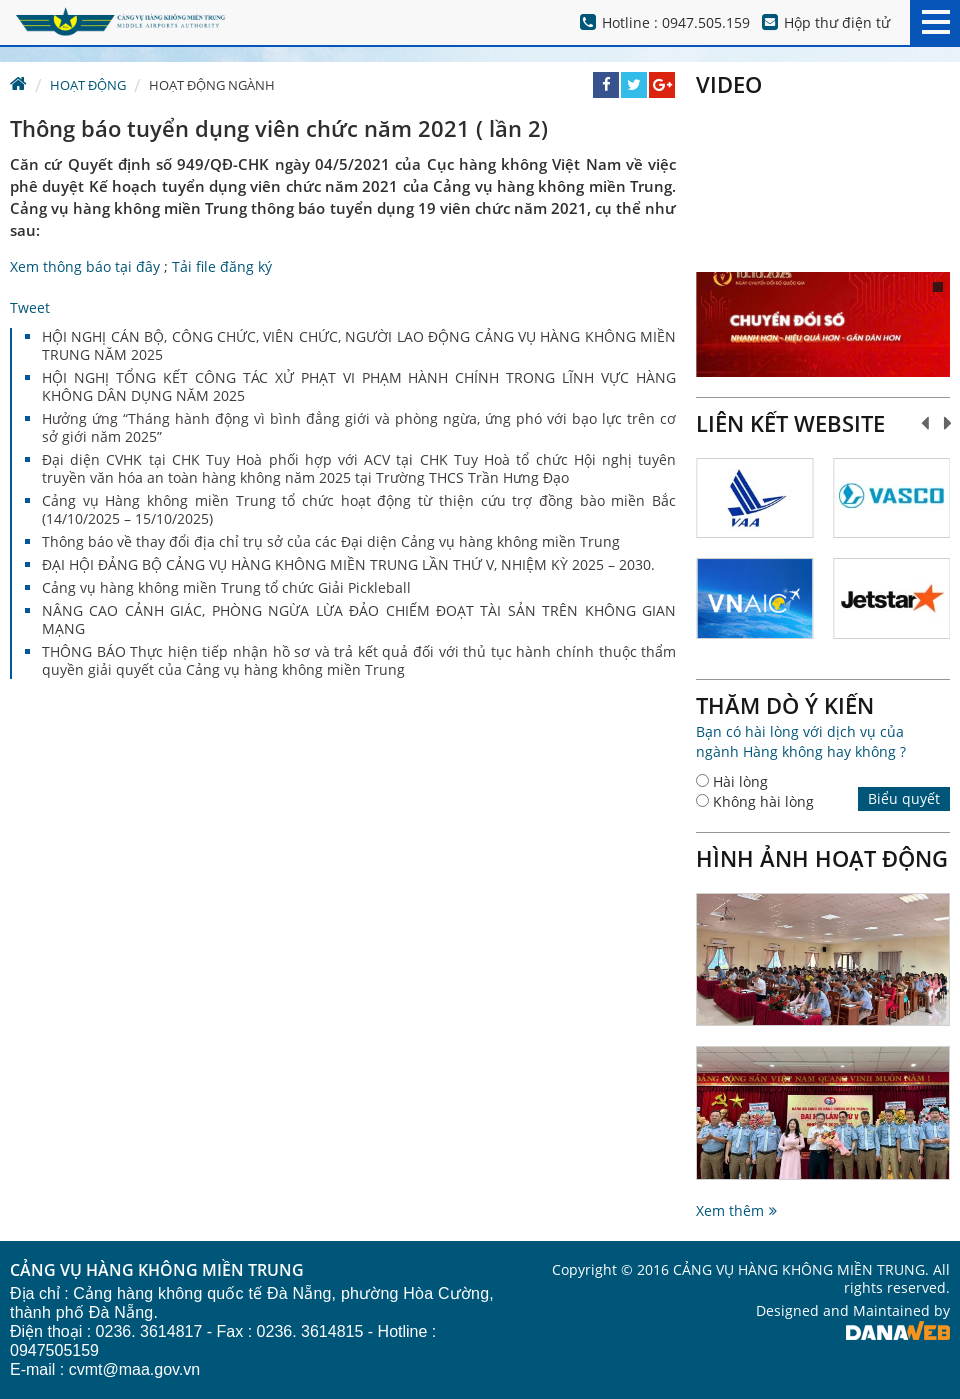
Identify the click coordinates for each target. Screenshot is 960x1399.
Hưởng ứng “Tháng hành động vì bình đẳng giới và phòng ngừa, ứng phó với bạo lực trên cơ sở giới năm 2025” (359, 427)
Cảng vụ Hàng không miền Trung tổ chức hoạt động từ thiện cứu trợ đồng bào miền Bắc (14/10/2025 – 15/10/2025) (359, 509)
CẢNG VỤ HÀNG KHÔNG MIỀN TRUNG (157, 1271)
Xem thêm (730, 1210)
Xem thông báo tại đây (85, 266)
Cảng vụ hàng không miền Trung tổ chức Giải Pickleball (226, 587)
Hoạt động (88, 85)
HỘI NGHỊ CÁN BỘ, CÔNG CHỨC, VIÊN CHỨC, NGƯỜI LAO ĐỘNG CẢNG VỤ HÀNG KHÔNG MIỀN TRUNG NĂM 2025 (359, 345)
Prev (926, 423)
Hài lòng (740, 781)
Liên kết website (790, 423)
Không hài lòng (763, 801)
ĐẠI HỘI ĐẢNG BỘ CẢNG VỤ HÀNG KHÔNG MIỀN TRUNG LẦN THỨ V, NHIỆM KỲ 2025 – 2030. (348, 564)
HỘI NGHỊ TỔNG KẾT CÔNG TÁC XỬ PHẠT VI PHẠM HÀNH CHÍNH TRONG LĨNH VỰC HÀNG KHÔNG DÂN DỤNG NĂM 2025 (359, 386)
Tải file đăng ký (222, 266)
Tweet (30, 307)
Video (729, 84)
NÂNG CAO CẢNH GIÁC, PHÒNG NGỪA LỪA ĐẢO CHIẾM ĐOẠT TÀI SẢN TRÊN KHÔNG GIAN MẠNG (359, 619)
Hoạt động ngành (212, 85)
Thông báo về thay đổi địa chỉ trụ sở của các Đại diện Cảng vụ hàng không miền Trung (331, 541)
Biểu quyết (904, 798)
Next (949, 423)
